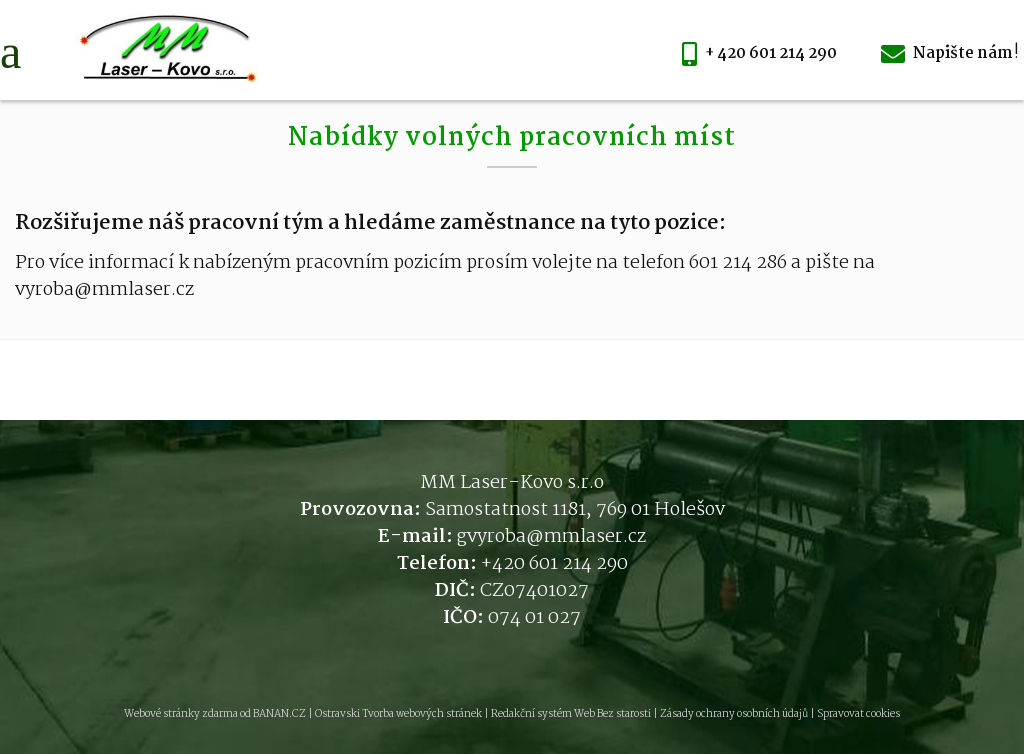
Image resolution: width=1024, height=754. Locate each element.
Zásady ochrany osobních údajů (734, 714)
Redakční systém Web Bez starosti (571, 714)
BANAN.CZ (279, 714)
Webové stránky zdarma (181, 714)
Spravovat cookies (858, 714)
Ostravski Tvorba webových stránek (398, 714)
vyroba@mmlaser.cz (556, 537)
